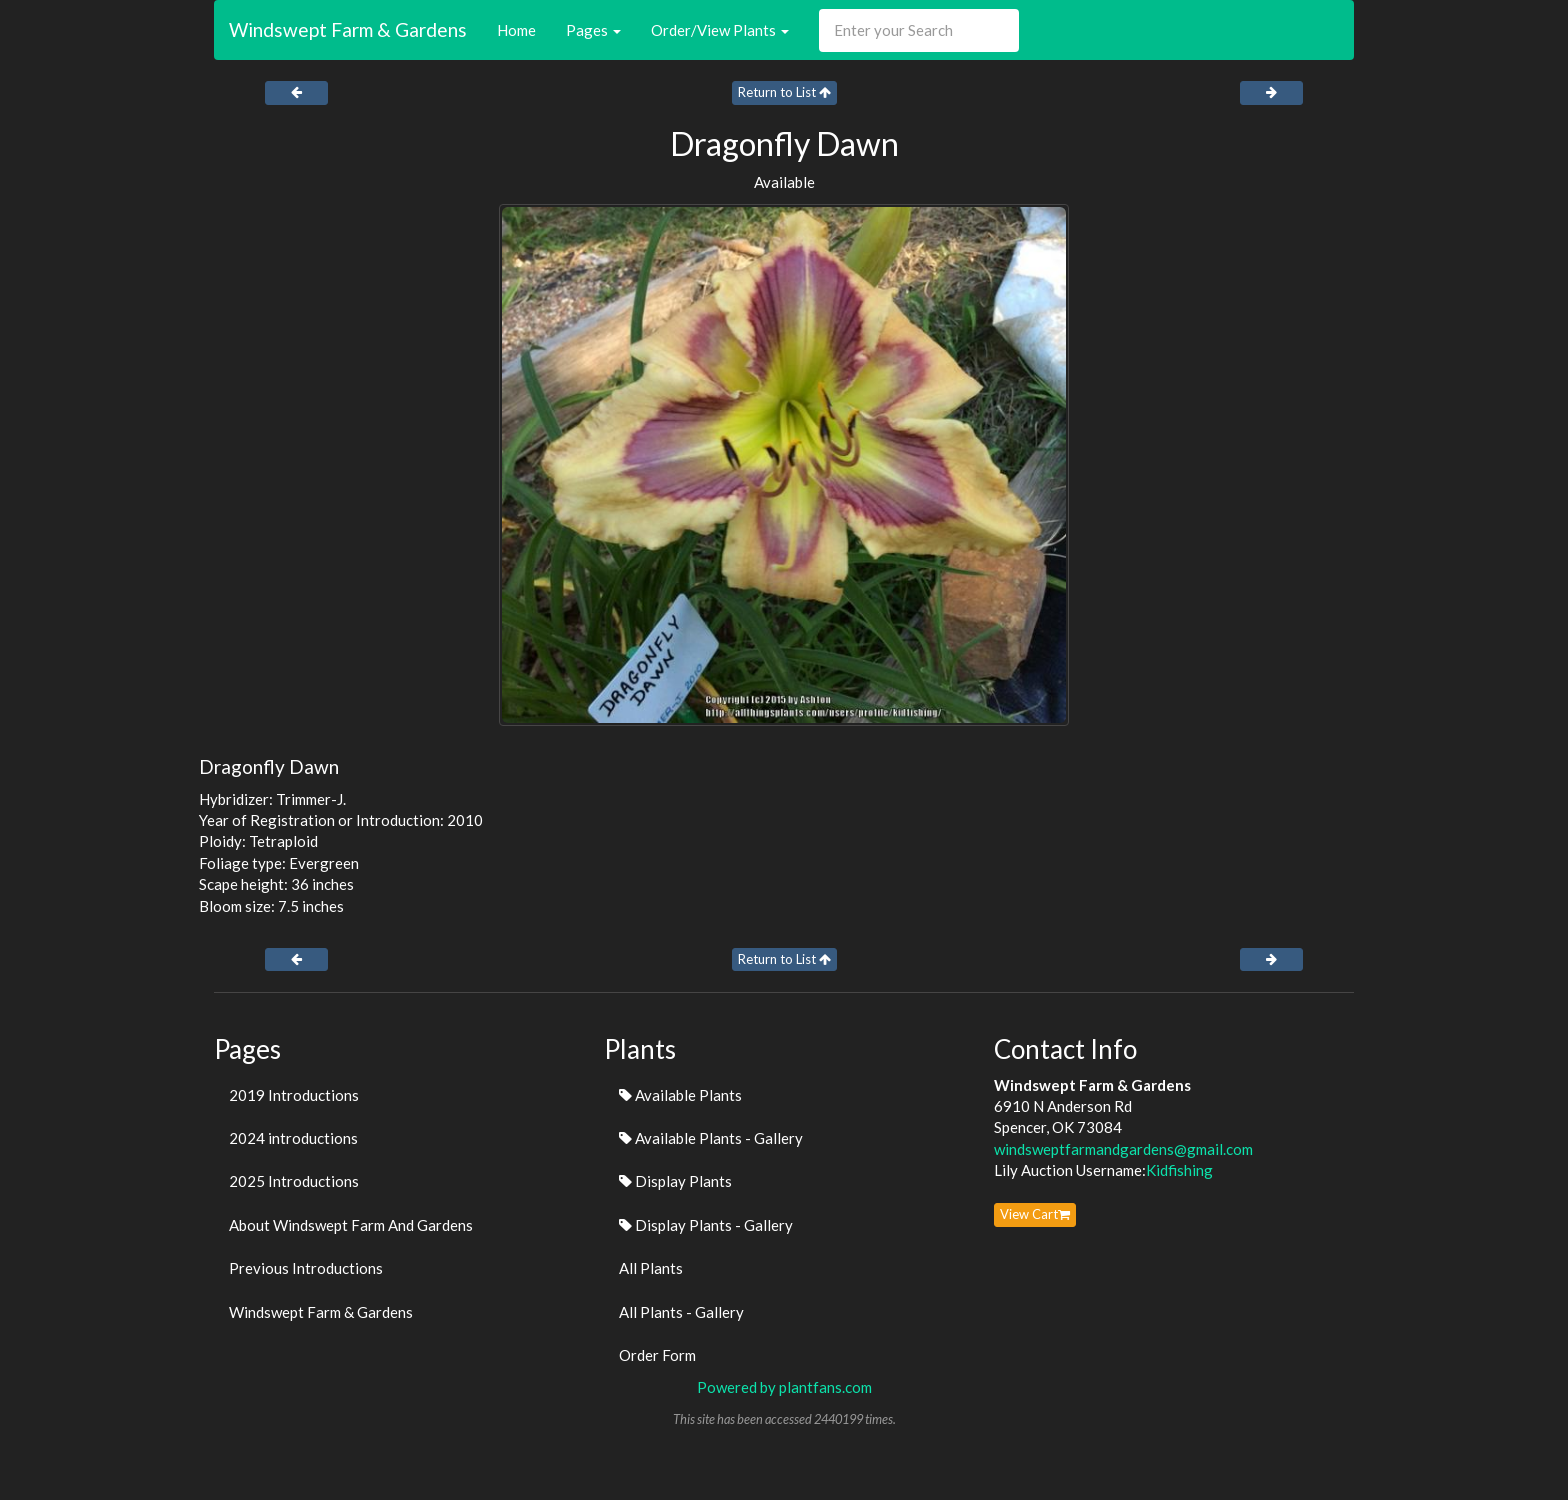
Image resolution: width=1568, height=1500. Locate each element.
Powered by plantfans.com (784, 1387)
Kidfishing (1179, 1170)
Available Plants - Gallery (711, 1138)
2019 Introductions (294, 1095)
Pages (593, 30)
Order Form (657, 1355)
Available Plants (680, 1095)
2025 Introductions (294, 1181)
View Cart (1035, 1214)
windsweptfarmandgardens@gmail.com (1123, 1149)
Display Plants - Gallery (706, 1225)
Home (516, 30)
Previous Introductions (306, 1268)
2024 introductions (293, 1138)
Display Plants (675, 1181)
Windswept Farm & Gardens (348, 29)
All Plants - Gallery (681, 1312)
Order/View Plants (720, 30)
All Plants (651, 1268)
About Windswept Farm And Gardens (351, 1225)
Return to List (784, 92)
